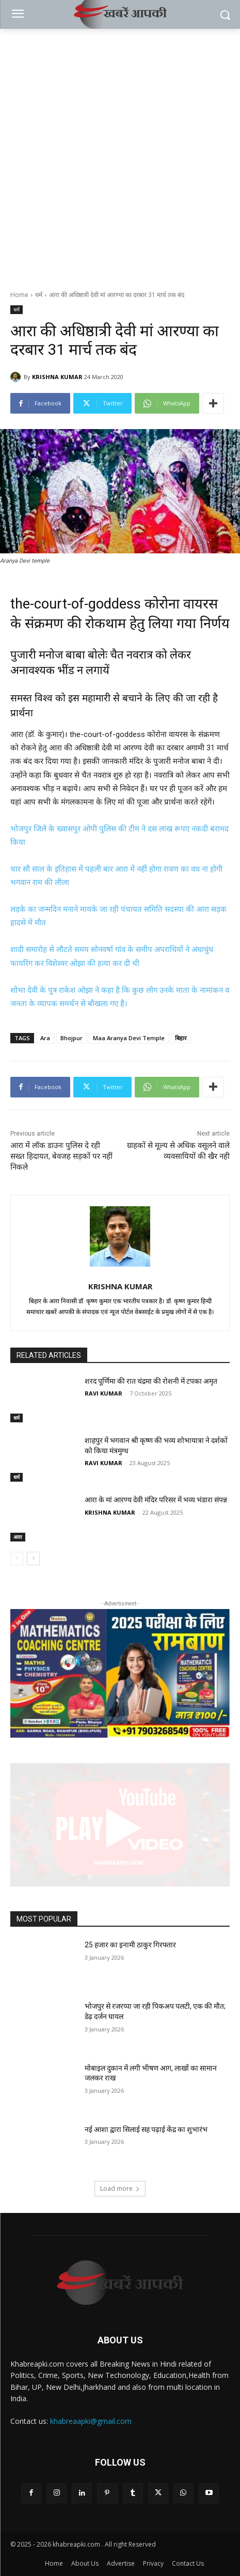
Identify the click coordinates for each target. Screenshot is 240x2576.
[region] (120, 1673)
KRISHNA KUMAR (57, 377)
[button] (120, 1824)
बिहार (181, 1038)
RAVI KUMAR (103, 1393)
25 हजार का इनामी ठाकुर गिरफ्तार (130, 1945)
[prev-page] (16, 1558)
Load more (120, 2188)
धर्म (38, 294)
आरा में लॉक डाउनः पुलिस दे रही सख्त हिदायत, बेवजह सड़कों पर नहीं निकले (61, 1156)
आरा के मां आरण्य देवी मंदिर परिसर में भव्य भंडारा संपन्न (156, 1500)
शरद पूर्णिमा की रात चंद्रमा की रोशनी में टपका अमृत (151, 1381)
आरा (17, 1536)
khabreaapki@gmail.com (91, 2421)
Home (19, 294)
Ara (45, 1038)
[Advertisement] (120, 154)
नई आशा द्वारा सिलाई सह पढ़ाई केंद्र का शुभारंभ (146, 2129)
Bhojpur (71, 1038)
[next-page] (33, 1558)
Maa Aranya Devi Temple (129, 1038)
